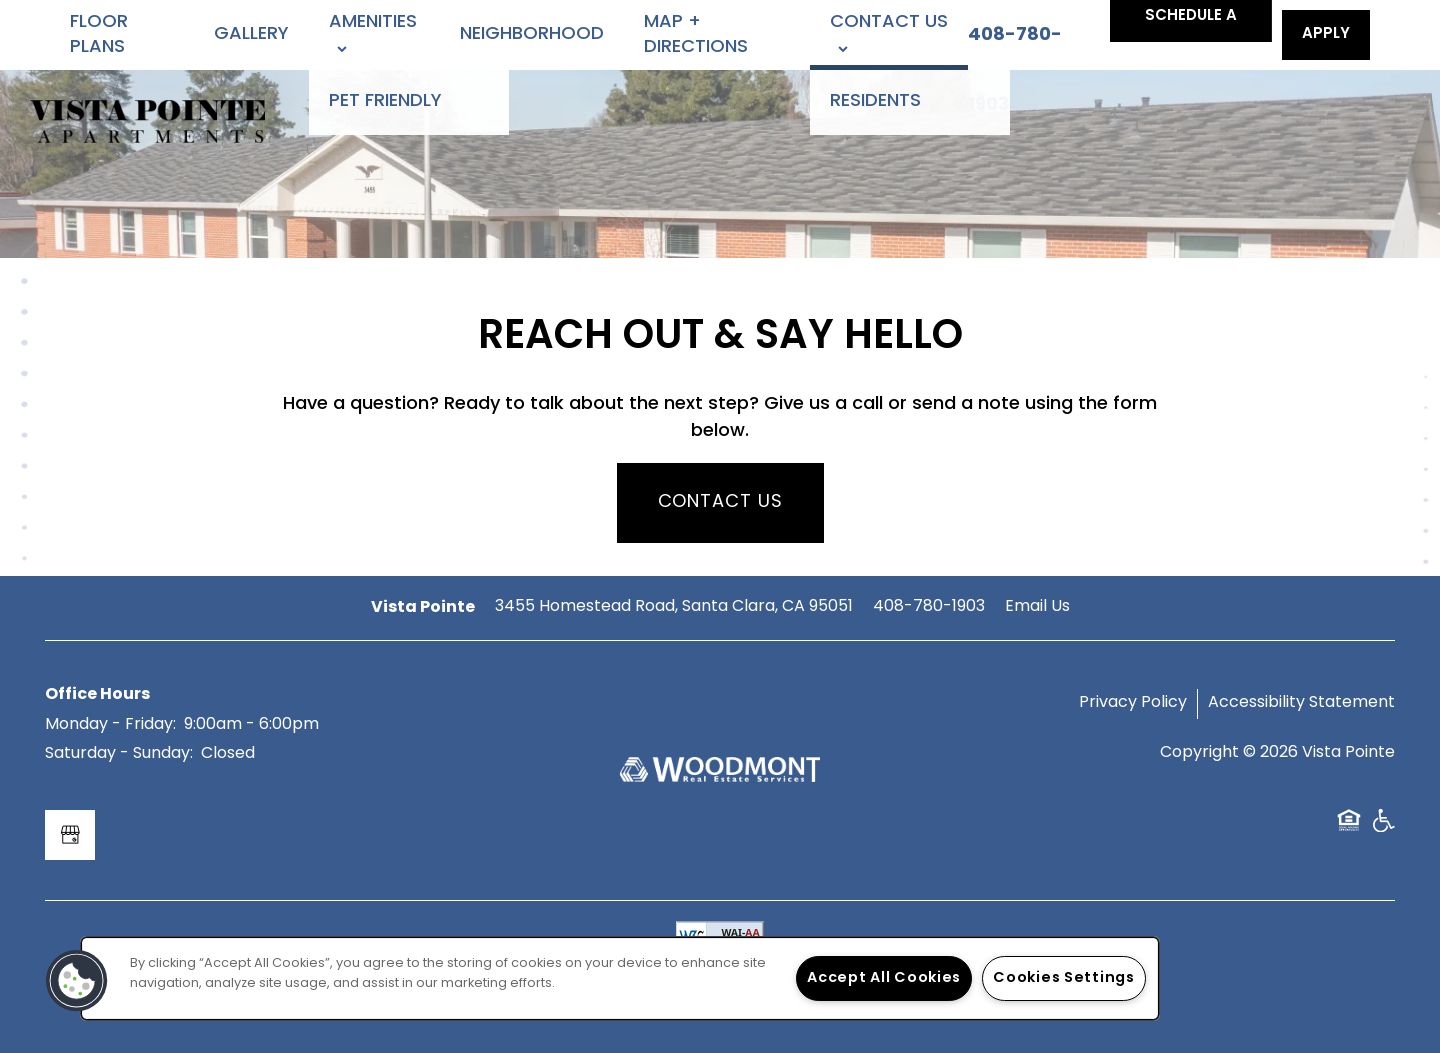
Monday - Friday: (110, 725)
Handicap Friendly (1383, 828)
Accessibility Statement (1301, 703)
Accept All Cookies (884, 978)
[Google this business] (70, 835)
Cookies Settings (1064, 978)
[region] (620, 978)
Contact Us (720, 502)
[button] (1326, 35)
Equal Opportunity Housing (1349, 828)
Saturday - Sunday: (119, 754)
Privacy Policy (1133, 703)
